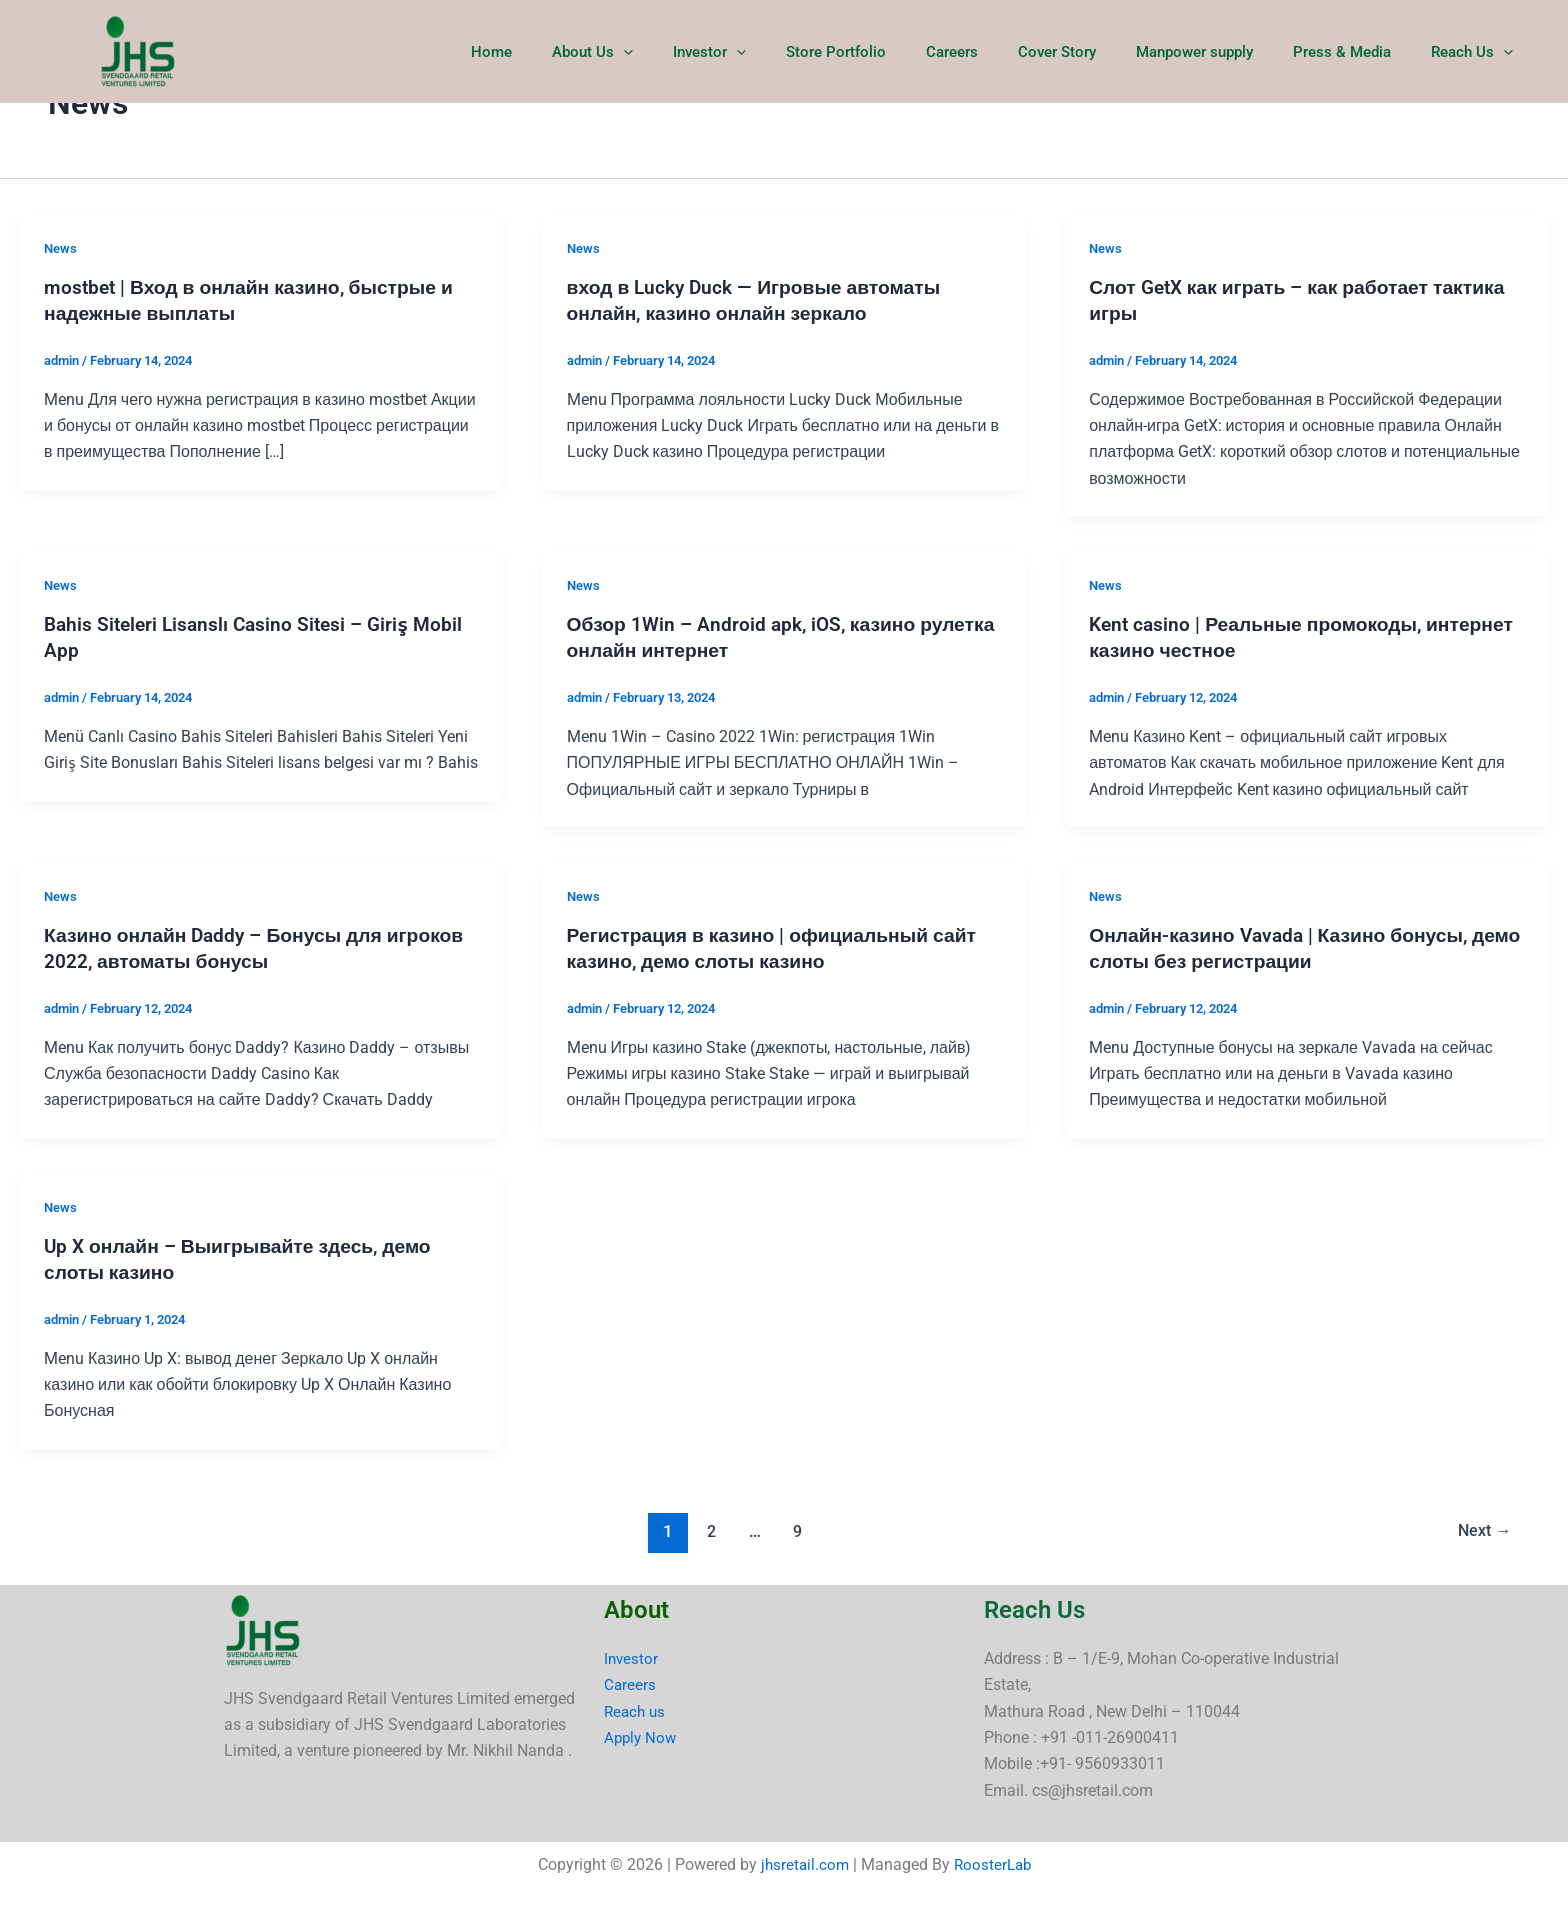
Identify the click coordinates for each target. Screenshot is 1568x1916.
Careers (997, 52)
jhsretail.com (802, 1864)
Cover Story (1092, 52)
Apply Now (642, 1737)
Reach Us (1477, 52)
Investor (774, 52)
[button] (698, 52)
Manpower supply (1219, 52)
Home (576, 52)
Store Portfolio (891, 52)
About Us (667, 52)
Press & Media (1357, 52)
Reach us (636, 1710)
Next (1481, 1530)
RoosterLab (993, 1864)
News (61, 248)
